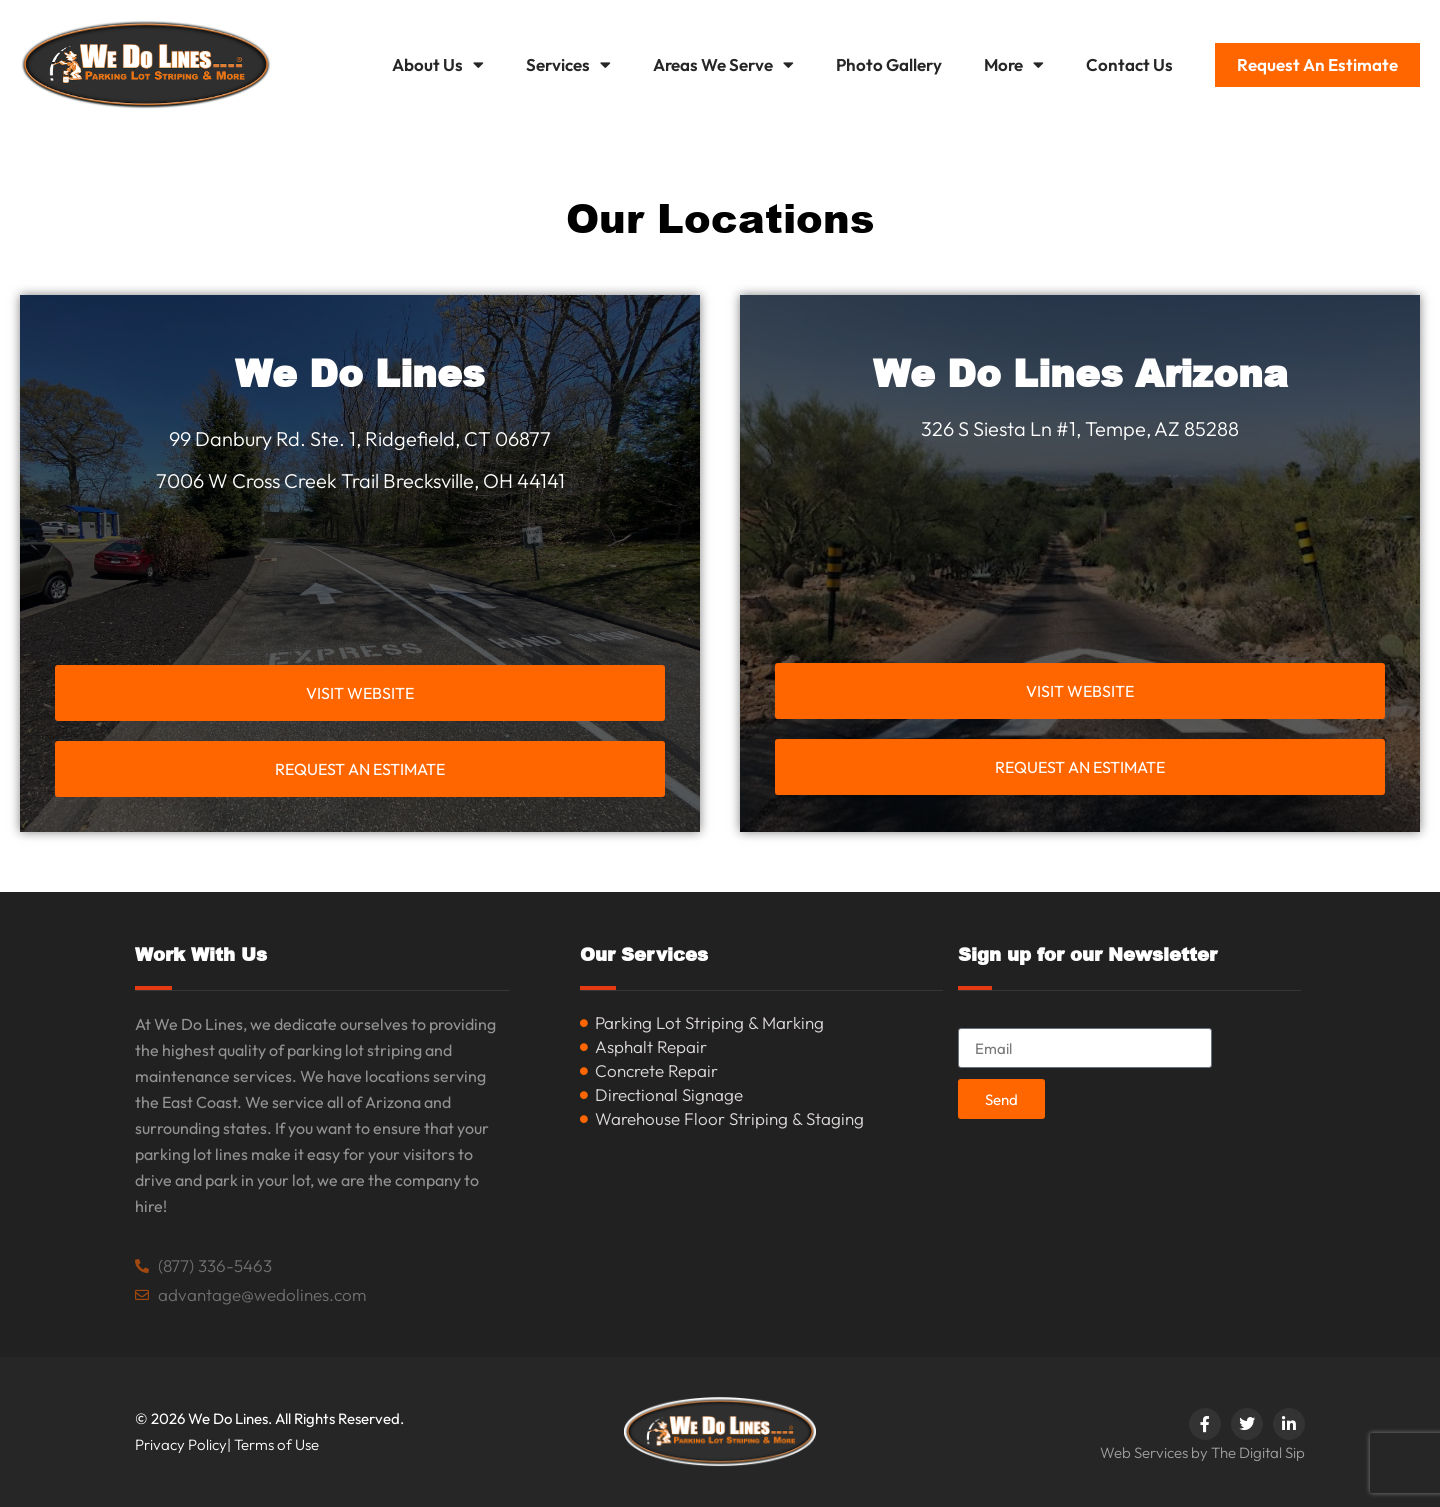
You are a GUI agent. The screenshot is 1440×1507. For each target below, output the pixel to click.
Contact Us (1129, 64)
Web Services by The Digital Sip (1202, 1452)
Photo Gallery (889, 64)
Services (568, 64)
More (1014, 64)
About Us (438, 64)
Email (979, 1019)
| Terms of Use (273, 1444)
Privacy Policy (181, 1444)
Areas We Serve (723, 64)
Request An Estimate (1317, 64)
